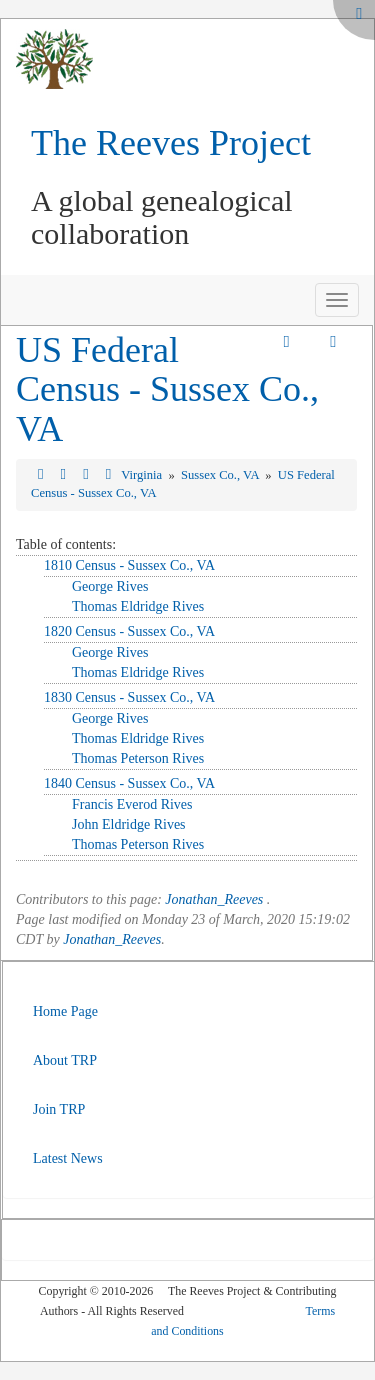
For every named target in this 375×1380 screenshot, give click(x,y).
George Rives (110, 586)
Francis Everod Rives (132, 804)
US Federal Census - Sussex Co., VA (167, 389)
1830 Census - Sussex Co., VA (129, 697)
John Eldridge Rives (129, 824)
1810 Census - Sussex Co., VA (129, 565)
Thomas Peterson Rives (138, 758)
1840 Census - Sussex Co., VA (129, 783)
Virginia (143, 475)
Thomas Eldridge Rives (138, 606)
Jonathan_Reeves (214, 899)
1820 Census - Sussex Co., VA (129, 631)
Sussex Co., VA (221, 475)
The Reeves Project (171, 143)
